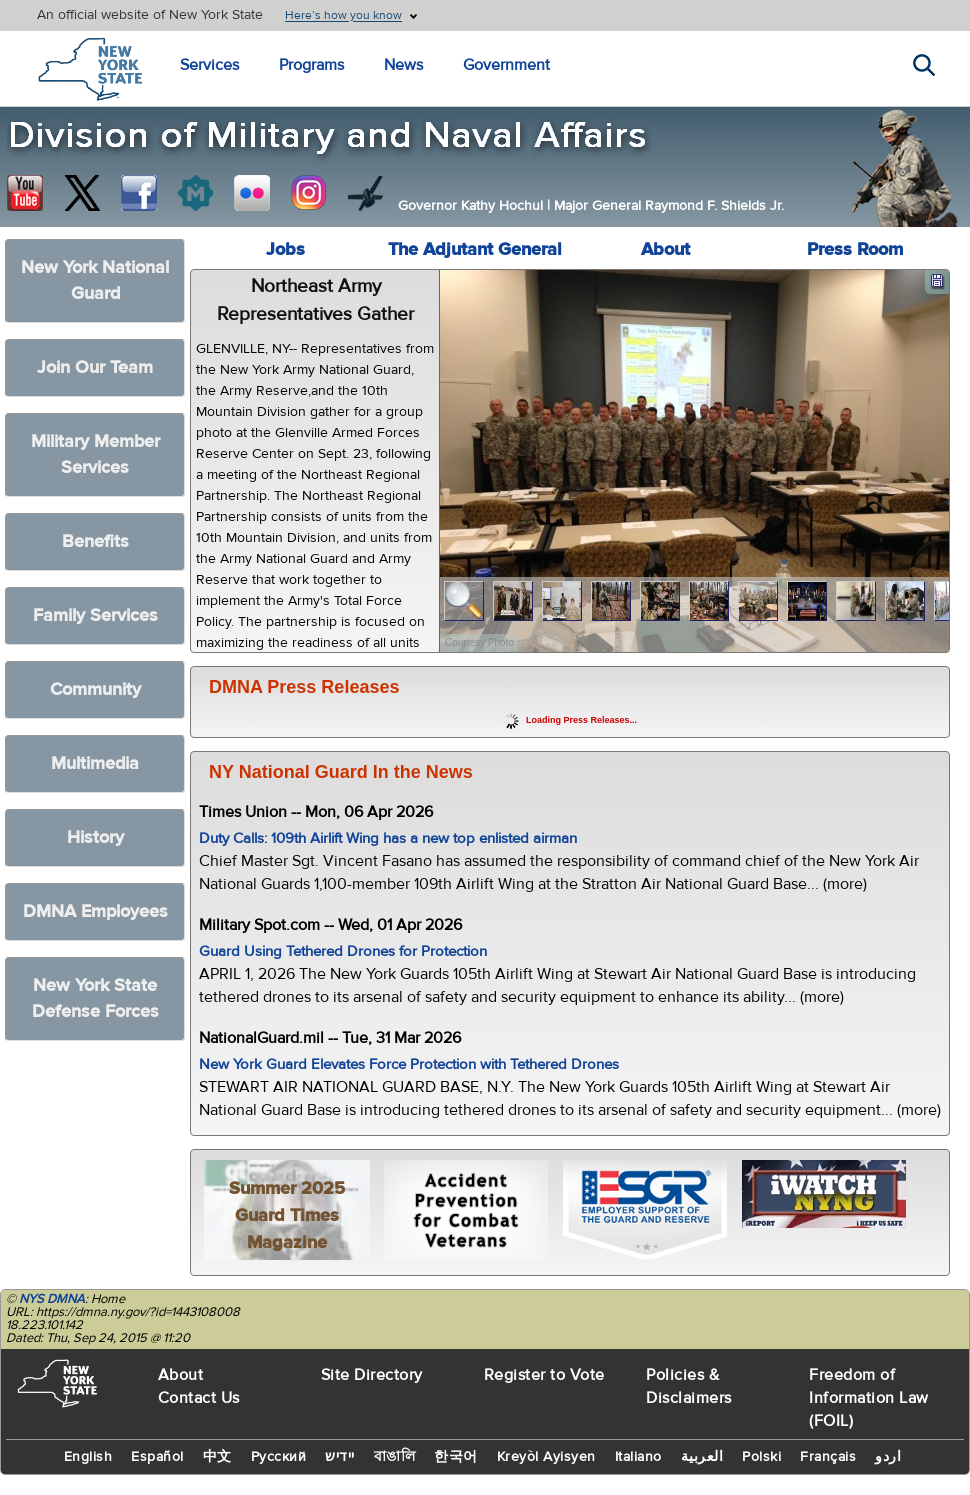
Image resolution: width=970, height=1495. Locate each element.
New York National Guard (95, 280)
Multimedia (95, 763)
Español (157, 1457)
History (95, 837)
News (403, 65)
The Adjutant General (475, 249)
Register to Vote (544, 1375)
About (665, 249)
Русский (279, 1457)
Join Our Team (95, 367)
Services (209, 65)
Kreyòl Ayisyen (546, 1457)
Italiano (638, 1457)
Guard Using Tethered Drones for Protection (343, 951)
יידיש (340, 1457)
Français (828, 1457)
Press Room (855, 249)
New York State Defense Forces (95, 998)
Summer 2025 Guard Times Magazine (287, 1215)
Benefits (95, 541)
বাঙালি (395, 1457)
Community (95, 689)
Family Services (95, 615)
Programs (311, 65)
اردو (888, 1457)
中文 (217, 1457)
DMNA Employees (95, 911)
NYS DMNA (52, 1299)
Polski (761, 1457)
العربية (702, 1457)
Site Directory (372, 1375)
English (88, 1457)
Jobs (285, 249)
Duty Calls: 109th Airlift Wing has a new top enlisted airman (388, 838)
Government (506, 65)
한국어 (456, 1457)
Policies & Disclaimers (689, 1386)
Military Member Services (95, 454)
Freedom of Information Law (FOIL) (869, 1398)
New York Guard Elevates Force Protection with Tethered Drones (409, 1064)
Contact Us (199, 1398)
